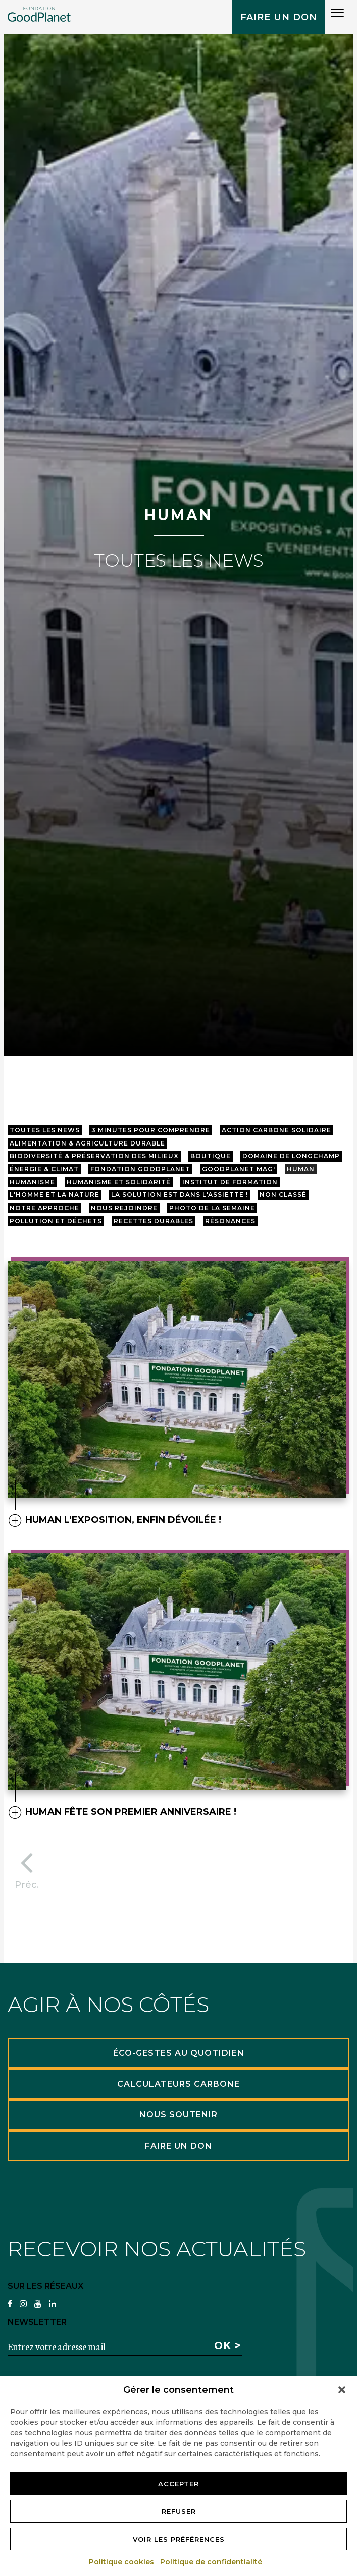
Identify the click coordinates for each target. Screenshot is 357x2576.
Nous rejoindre (124, 1208)
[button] (342, 2390)
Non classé (283, 1194)
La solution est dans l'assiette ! (179, 1194)
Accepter (178, 2484)
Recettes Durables (153, 1221)
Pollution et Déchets (56, 1221)
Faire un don (278, 17)
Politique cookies (122, 2561)
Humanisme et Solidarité (119, 1182)
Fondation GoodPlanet (140, 1169)
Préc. (27, 1867)
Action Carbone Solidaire (276, 1130)
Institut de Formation (230, 1182)
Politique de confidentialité (211, 2561)
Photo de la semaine (212, 1208)
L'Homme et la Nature (54, 1194)
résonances (230, 1221)
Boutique (210, 1156)
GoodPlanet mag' (238, 1169)
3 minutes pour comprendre (150, 1130)
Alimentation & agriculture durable (87, 1143)
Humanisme (32, 1182)
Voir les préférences (179, 2539)
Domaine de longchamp (291, 1156)
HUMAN (301, 1169)
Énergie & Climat (44, 1169)
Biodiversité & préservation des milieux (94, 1156)
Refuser (179, 2511)
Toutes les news (45, 1130)
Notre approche (44, 1208)
